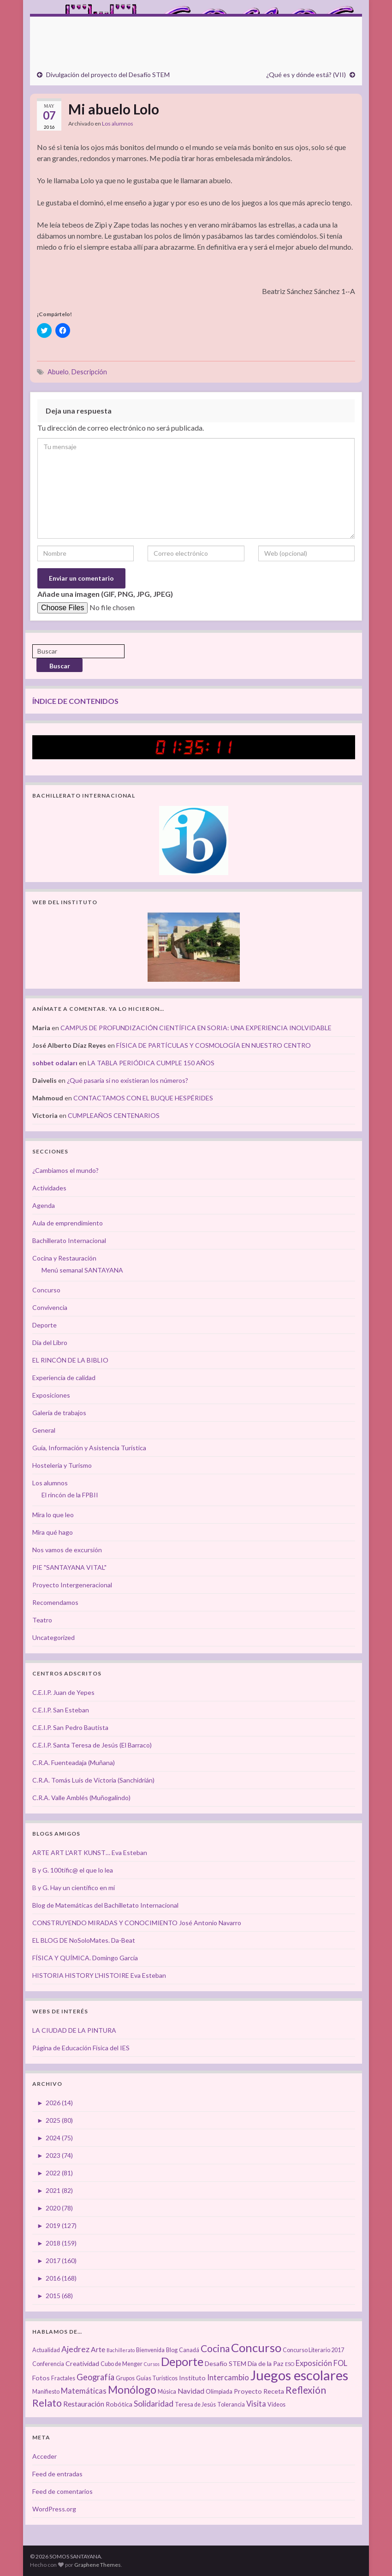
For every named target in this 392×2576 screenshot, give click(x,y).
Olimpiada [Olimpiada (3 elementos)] (219, 2391)
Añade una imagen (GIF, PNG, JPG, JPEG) (105, 593)
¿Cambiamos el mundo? (65, 1170)
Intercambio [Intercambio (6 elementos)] (228, 2377)
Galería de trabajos (59, 1413)
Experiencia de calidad (63, 1377)
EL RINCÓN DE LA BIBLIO (70, 1360)
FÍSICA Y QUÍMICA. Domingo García (85, 1958)
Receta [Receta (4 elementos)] (273, 2391)
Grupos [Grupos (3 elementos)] (125, 2378)
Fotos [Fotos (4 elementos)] (41, 2378)
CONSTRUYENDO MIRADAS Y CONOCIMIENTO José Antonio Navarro (136, 1923)
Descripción (89, 372)
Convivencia (49, 1307)
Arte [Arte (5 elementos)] (98, 2349)
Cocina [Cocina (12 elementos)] (215, 2348)
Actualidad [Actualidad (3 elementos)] (46, 2350)
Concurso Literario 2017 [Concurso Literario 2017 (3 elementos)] (313, 2350)
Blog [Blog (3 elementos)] (172, 2350)
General (43, 1430)
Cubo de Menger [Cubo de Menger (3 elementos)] (122, 2363)
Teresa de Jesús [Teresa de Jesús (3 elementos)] (195, 2404)
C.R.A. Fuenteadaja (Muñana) (73, 1762)
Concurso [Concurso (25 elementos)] (256, 2347)
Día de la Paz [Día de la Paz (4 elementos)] (266, 2363)
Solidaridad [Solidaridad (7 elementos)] (153, 2403)
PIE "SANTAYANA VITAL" (69, 1567)
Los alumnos (117, 123)
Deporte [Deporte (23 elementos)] (182, 2361)
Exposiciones (51, 1395)
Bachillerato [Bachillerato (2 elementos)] (121, 2350)
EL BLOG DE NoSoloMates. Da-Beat (83, 1940)
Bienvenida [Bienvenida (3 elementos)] (150, 2350)
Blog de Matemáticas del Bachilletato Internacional (105, 1905)
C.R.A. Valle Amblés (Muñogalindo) (81, 1797)
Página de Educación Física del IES (81, 2048)
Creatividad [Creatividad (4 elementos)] (82, 2363)
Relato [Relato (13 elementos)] (47, 2403)
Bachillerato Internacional (69, 1240)
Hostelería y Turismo (62, 1465)
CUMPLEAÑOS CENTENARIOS (114, 1115)
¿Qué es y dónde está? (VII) (306, 74)
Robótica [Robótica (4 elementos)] (119, 2404)
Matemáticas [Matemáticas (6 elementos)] (84, 2391)
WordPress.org (54, 2509)
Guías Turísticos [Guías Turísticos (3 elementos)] (157, 2378)
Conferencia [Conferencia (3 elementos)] (48, 2363)
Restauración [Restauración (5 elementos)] (83, 2404)
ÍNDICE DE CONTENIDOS (75, 701)
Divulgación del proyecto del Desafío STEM (108, 74)
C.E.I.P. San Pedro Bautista (70, 1727)
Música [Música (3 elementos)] (167, 2391)
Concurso (46, 1290)
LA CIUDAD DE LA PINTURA (74, 2030)
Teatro (42, 1620)
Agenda (43, 1205)
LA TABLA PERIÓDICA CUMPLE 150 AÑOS (151, 1063)
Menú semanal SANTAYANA (82, 1270)
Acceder (44, 2456)
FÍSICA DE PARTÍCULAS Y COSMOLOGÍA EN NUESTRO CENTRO (213, 1045)
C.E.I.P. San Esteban (60, 1710)
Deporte (44, 1325)
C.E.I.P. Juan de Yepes (63, 1692)
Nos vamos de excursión (67, 1550)
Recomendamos (55, 1602)
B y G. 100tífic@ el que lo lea (72, 1870)
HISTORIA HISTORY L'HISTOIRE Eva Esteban (99, 1975)
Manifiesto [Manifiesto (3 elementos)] (45, 2391)
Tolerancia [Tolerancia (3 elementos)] (231, 2404)
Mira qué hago (52, 1532)
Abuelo (58, 372)
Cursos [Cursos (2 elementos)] (152, 2364)
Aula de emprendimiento (67, 1223)
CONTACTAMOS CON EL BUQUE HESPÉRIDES (143, 1098)
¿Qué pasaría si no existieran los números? (127, 1080)
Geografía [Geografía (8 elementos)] (95, 2377)
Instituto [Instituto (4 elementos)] (192, 2378)
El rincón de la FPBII (70, 1495)
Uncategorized (53, 1637)
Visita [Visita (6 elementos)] (256, 2403)
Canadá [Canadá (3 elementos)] (189, 2350)
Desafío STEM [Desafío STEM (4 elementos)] (225, 2363)
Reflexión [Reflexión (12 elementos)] (305, 2390)
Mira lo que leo (53, 1515)
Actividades (49, 1188)
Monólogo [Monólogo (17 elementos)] (132, 2389)
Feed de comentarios (62, 2491)
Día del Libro (49, 1342)
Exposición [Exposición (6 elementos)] (314, 2363)
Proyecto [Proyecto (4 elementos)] (248, 2391)
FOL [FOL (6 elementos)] (340, 2363)
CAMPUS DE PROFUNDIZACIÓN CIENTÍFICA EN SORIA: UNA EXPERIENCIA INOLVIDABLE (196, 1028)
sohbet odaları (54, 1063)
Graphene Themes (97, 2564)
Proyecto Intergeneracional (72, 1585)
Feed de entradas (57, 2474)
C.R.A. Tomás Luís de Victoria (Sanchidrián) (93, 1780)
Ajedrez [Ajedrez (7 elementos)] (75, 2349)
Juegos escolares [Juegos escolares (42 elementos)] (299, 2375)
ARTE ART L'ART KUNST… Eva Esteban (89, 1852)
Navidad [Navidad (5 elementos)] (191, 2391)
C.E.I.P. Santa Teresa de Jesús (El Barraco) (92, 1745)
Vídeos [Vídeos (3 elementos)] (276, 2404)
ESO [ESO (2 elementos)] (289, 2364)
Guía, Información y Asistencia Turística (89, 1448)
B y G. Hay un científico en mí (73, 1887)
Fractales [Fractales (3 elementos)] (63, 2378)
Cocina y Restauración (64, 1258)
